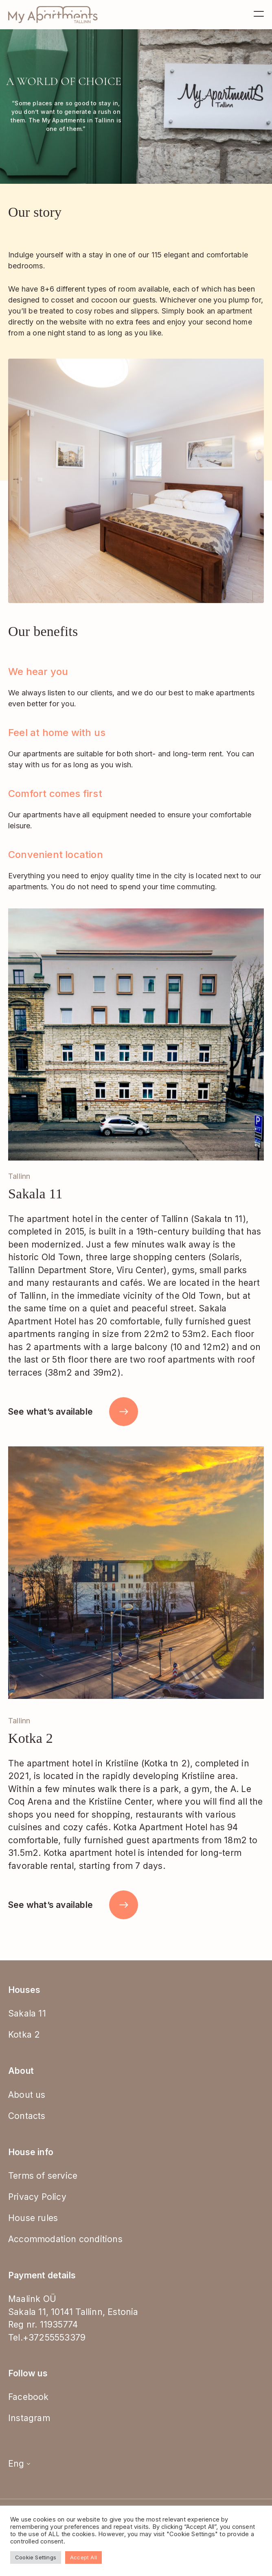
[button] (247, 1034)
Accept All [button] (83, 2557)
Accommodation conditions (65, 2239)
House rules (33, 2218)
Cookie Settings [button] (35, 2557)
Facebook (28, 2397)
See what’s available (73, 1411)
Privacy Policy (37, 2197)
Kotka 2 (24, 2034)
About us (27, 2095)
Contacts (27, 2116)
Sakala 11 (27, 2013)
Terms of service (42, 2176)
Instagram (29, 2418)
